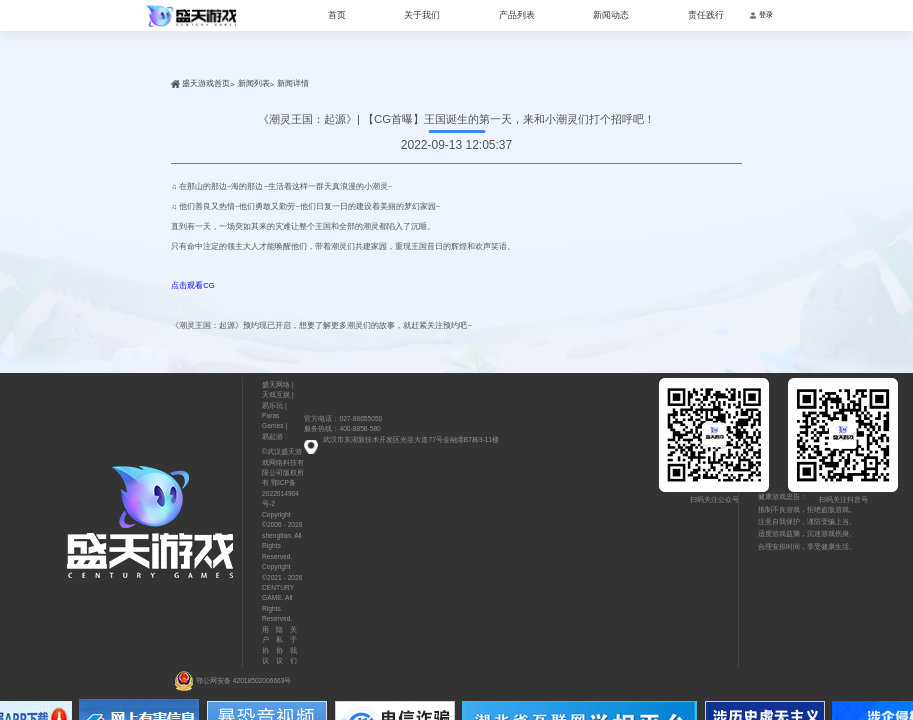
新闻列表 (254, 83)
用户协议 (265, 645)
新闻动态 (611, 15)
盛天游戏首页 (206, 83)
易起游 (272, 436)
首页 (337, 15)
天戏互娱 (276, 394)
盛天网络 (276, 384)
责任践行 (706, 15)
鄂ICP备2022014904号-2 (280, 493)
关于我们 (422, 15)
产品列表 (517, 15)
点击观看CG (192, 285)
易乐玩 (272, 405)
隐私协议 (279, 645)
